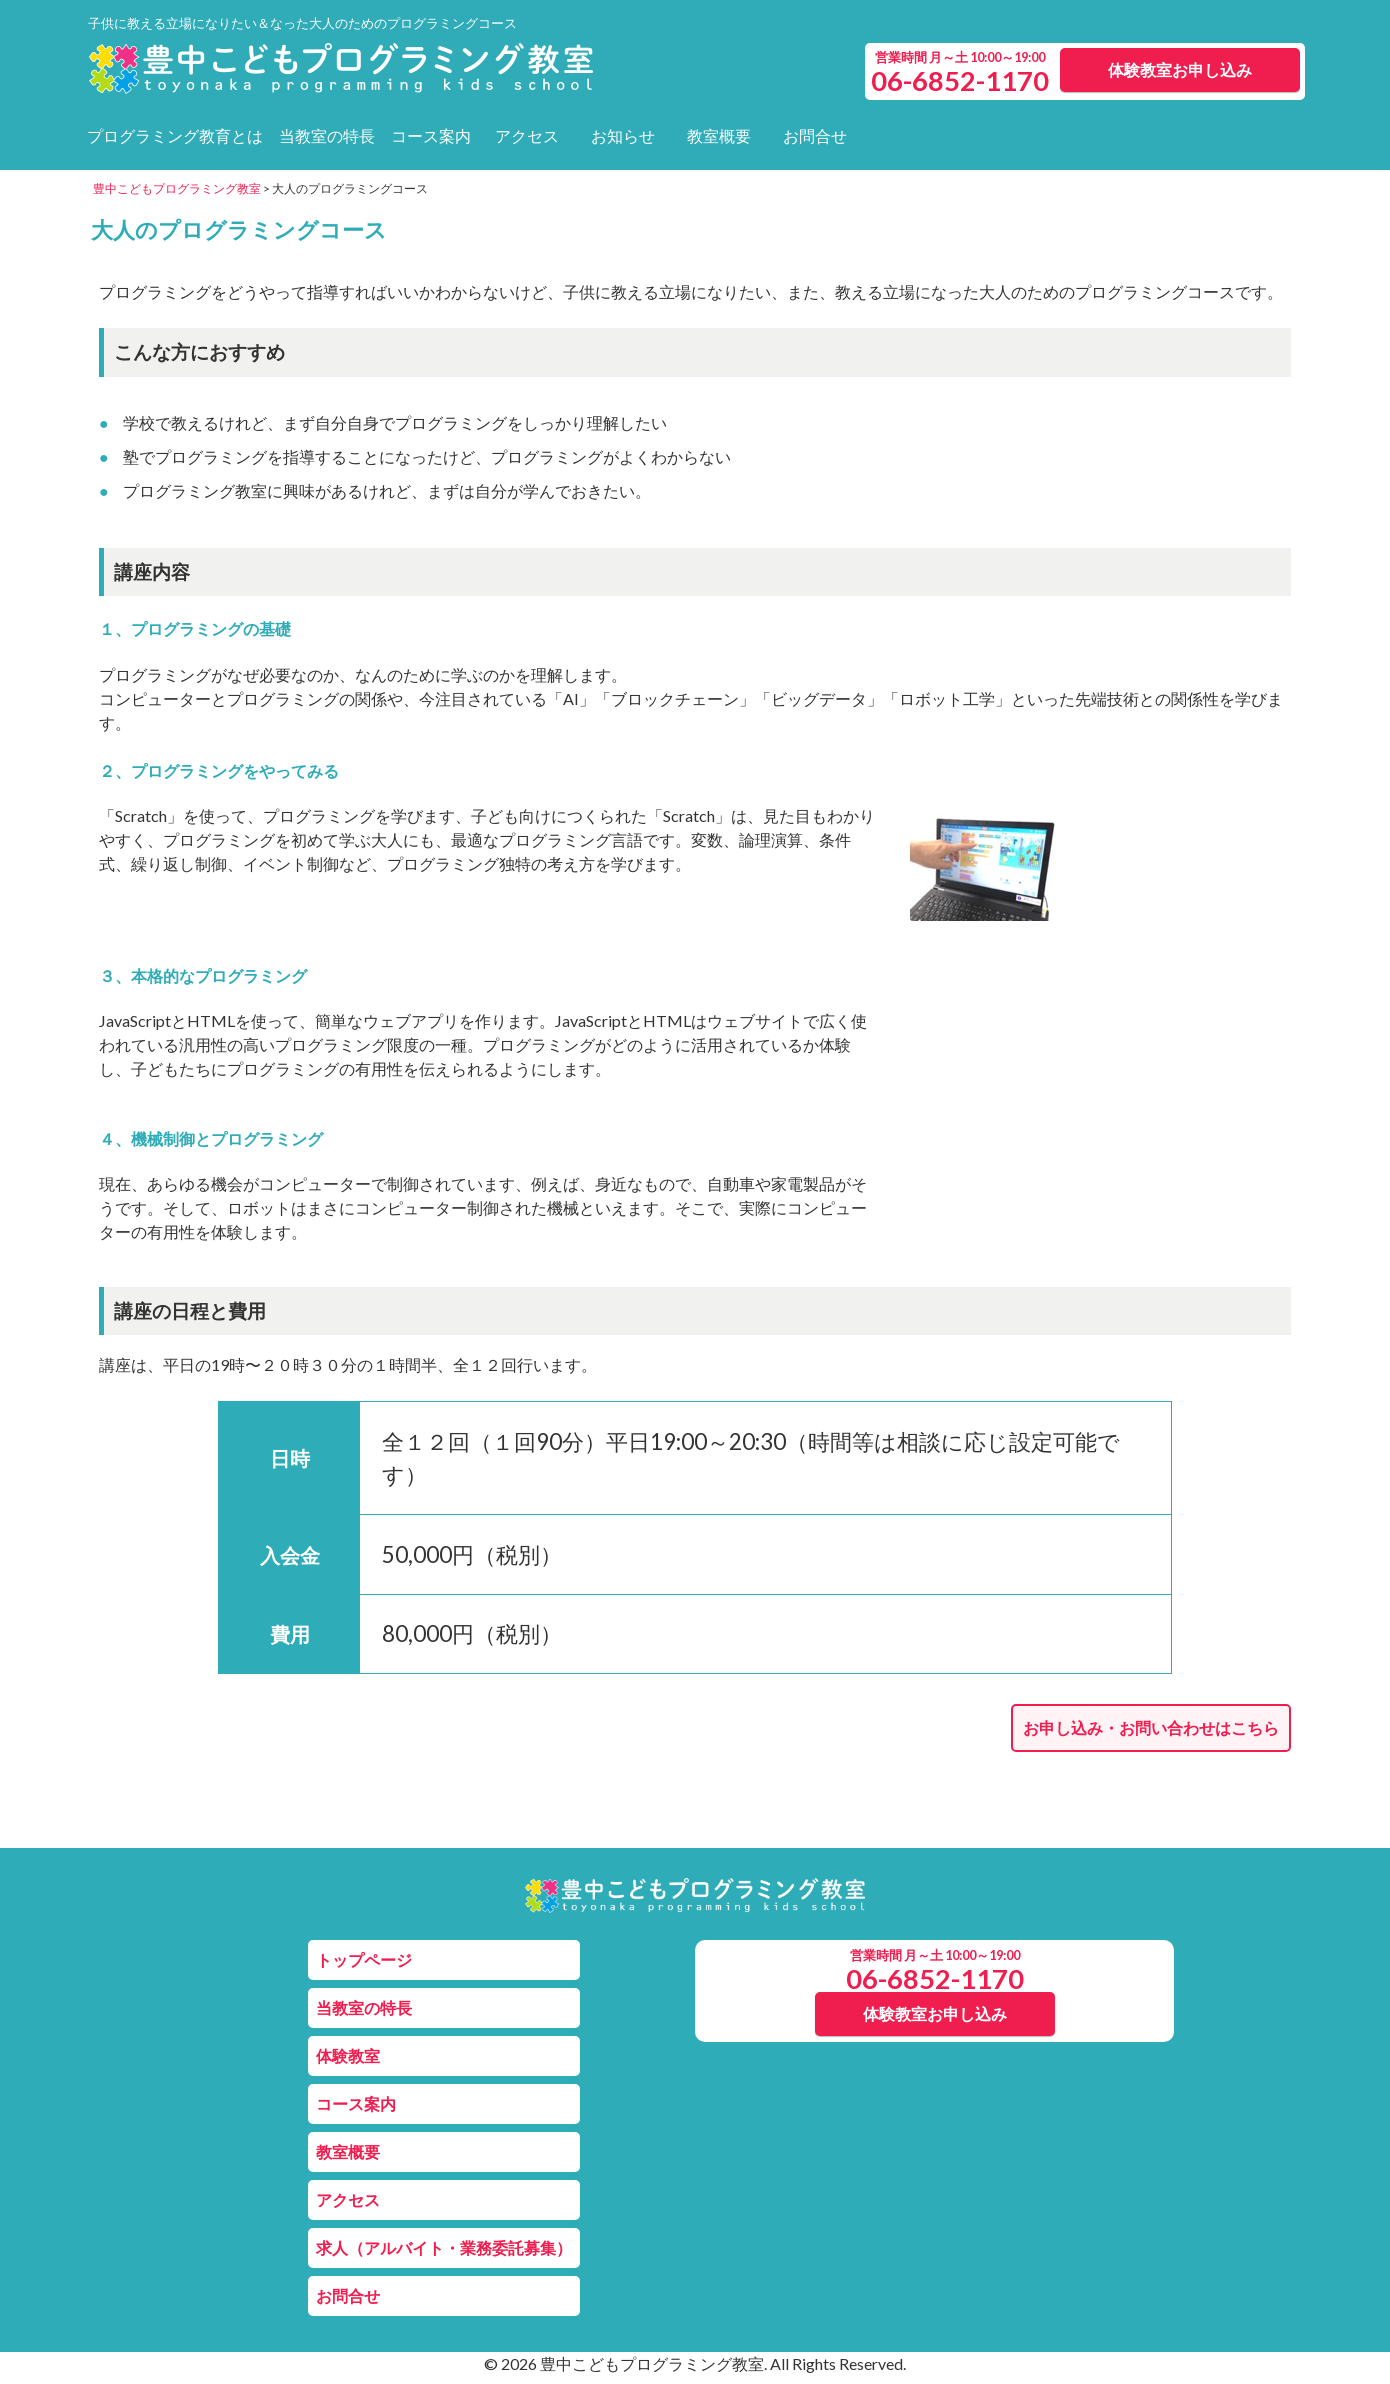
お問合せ (815, 135)
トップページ (364, 1959)
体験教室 (348, 2055)
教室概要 (719, 135)
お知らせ (623, 135)
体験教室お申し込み (1180, 69)
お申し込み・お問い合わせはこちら (1151, 1727)
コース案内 (431, 135)
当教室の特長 (327, 135)
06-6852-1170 (935, 1978)
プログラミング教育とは (175, 135)
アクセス (527, 135)
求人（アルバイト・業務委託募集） (444, 2247)
